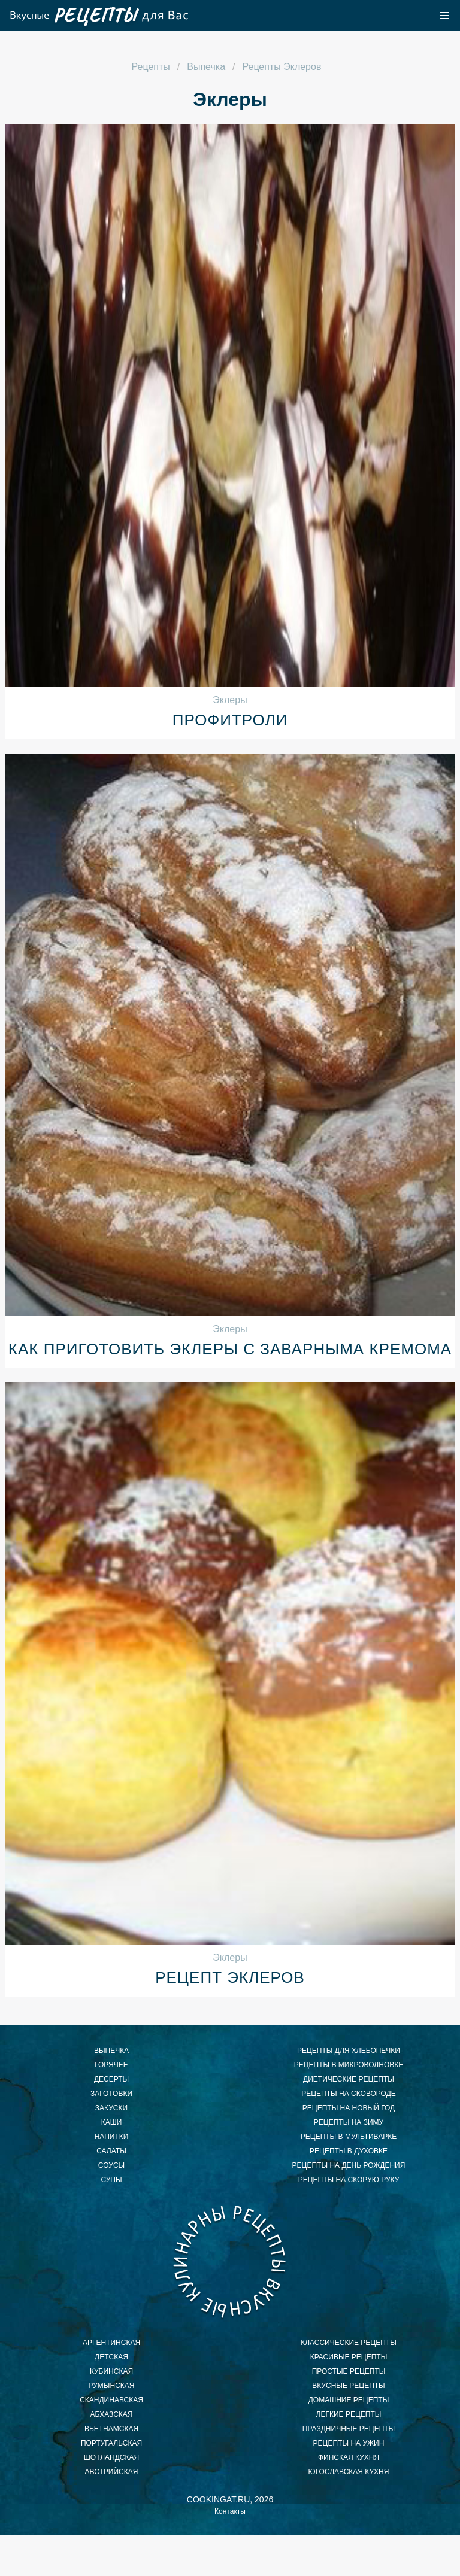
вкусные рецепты (348, 2385)
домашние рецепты (348, 2400)
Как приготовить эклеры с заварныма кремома (230, 1349)
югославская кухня (348, 2472)
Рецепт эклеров (230, 1977)
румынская (112, 2385)
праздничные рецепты (348, 2429)
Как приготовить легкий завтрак (98, 15)
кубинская (111, 2371)
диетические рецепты (348, 2079)
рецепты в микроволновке (349, 2065)
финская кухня (348, 2457)
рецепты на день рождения (348, 2165)
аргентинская (111, 2342)
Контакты (230, 2511)
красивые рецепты (349, 2357)
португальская (111, 2443)
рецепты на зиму (348, 2122)
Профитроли (230, 720)
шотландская (111, 2457)
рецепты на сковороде (348, 2093)
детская (111, 2357)
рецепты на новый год (348, 2108)
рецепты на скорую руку (349, 2180)
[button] (444, 15)
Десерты (111, 2079)
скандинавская (111, 2400)
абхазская (111, 2414)
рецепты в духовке (349, 2151)
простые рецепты (349, 2371)
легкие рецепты (349, 2414)
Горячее (111, 2065)
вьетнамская (111, 2429)
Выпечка (111, 2050)
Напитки (112, 2137)
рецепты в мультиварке (349, 2137)
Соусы (111, 2165)
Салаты (111, 2151)
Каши (111, 2122)
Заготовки (111, 2093)
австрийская (111, 2472)
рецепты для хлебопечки (348, 2050)
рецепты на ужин (349, 2443)
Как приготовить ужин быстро (230, 2261)
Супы (111, 2180)
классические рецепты (349, 2342)
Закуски (111, 2108)
